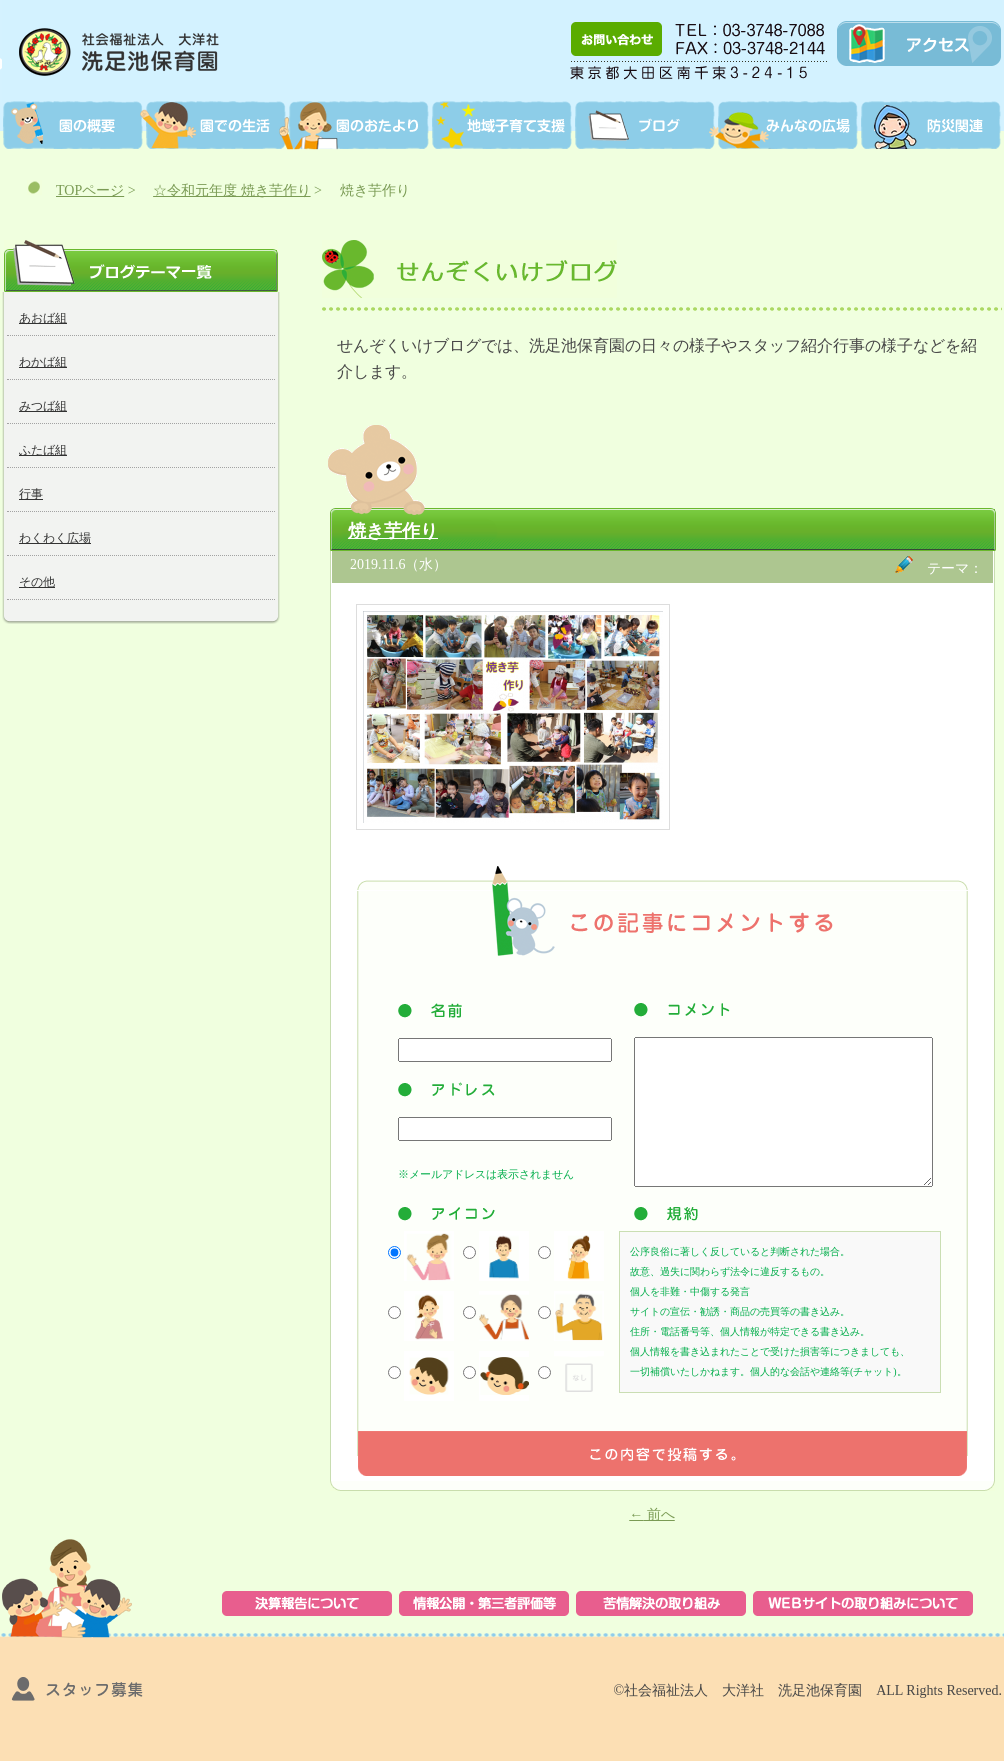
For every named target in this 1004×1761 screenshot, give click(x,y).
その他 (37, 582)
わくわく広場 (55, 538)
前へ (652, 1514)
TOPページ (90, 190)
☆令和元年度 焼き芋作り (232, 190)
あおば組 (43, 318)
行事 (31, 494)
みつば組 (43, 406)
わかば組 (43, 362)
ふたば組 (43, 450)
